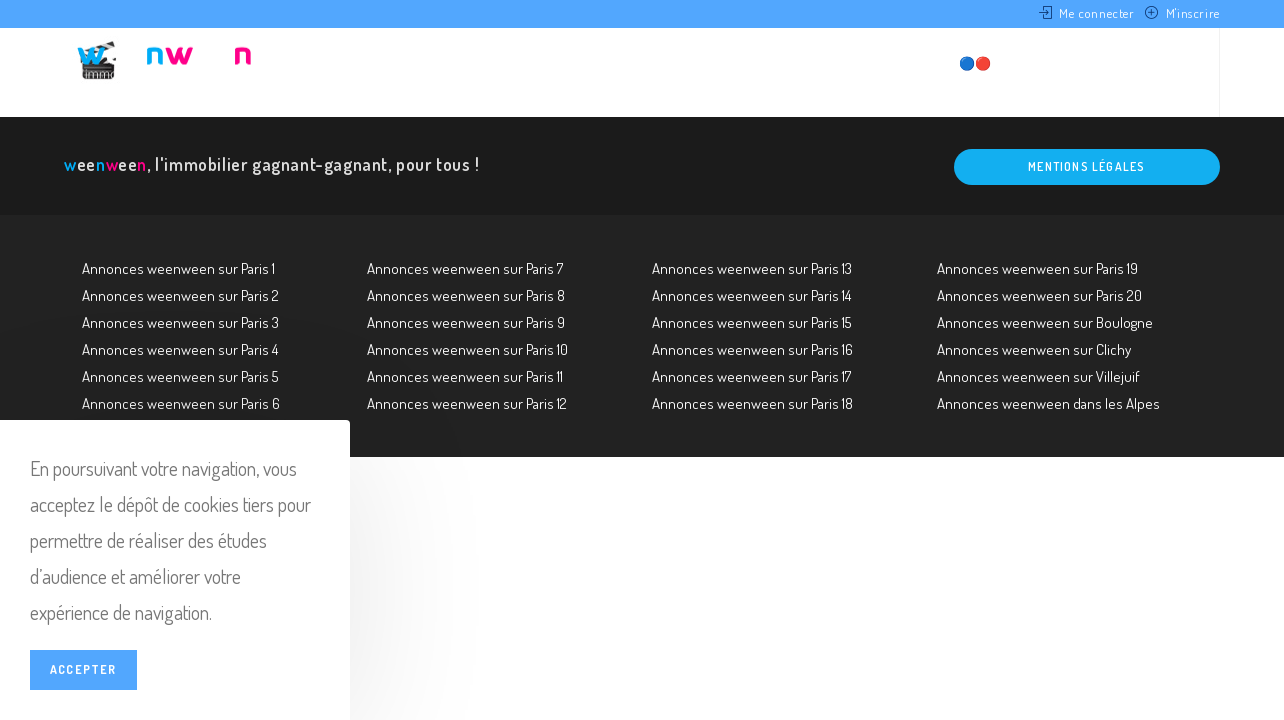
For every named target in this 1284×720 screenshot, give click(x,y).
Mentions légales (1086, 166)
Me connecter (1096, 13)
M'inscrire (1193, 13)
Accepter (83, 669)
